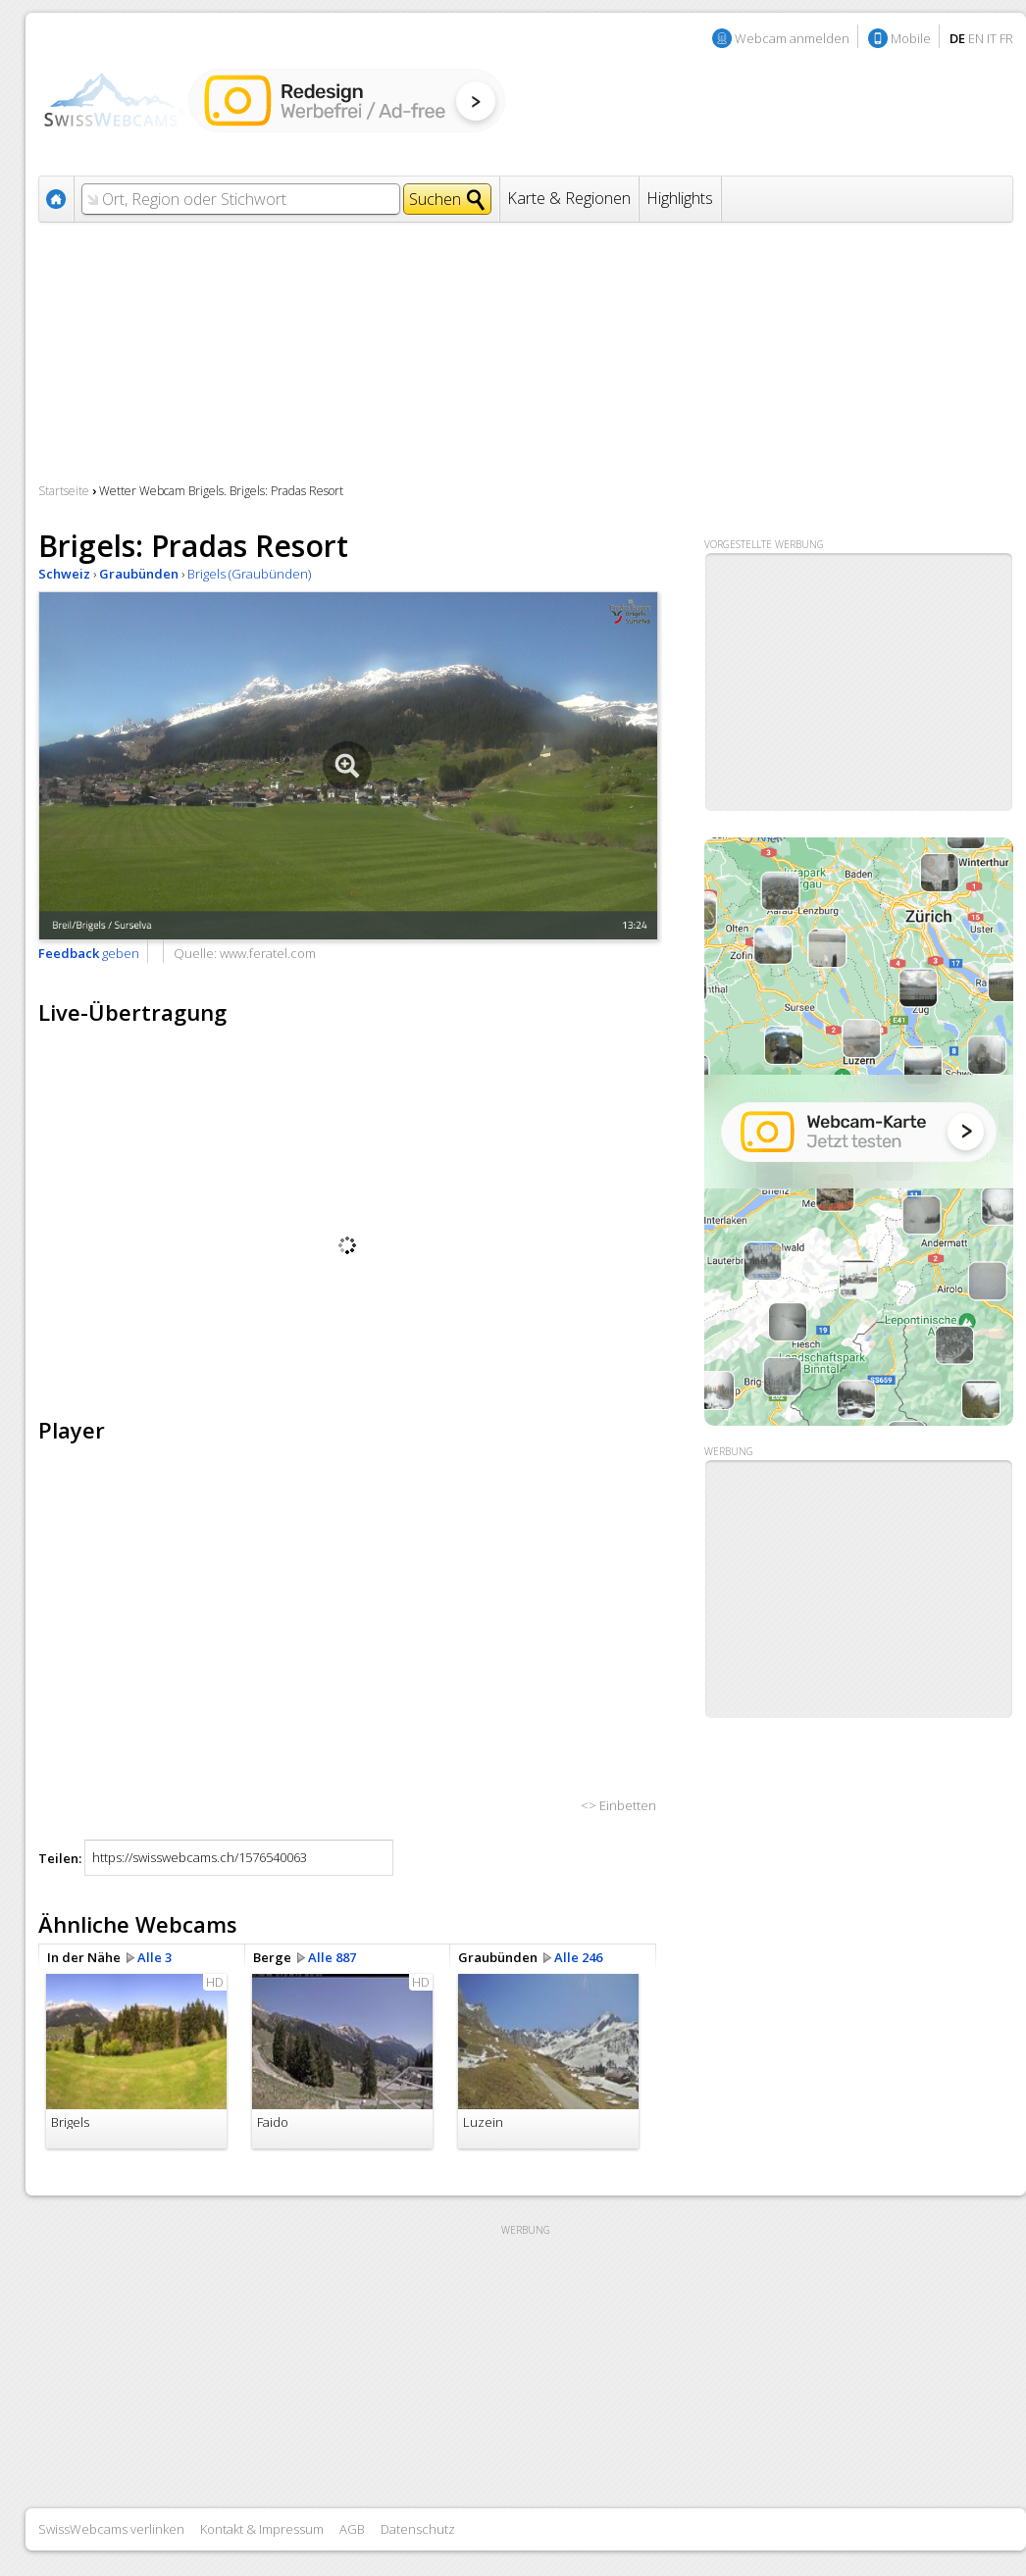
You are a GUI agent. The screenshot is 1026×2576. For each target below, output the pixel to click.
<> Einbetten (618, 1805)
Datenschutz (418, 2529)
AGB (352, 2529)
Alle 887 (332, 1957)
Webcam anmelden (792, 38)
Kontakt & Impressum (262, 2529)
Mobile (911, 38)
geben (88, 953)
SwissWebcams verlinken (111, 2529)
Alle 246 (578, 1957)
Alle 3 (154, 1957)
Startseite (63, 490)
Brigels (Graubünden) (249, 573)
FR (1006, 38)
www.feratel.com (268, 953)
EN (976, 38)
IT (992, 38)
